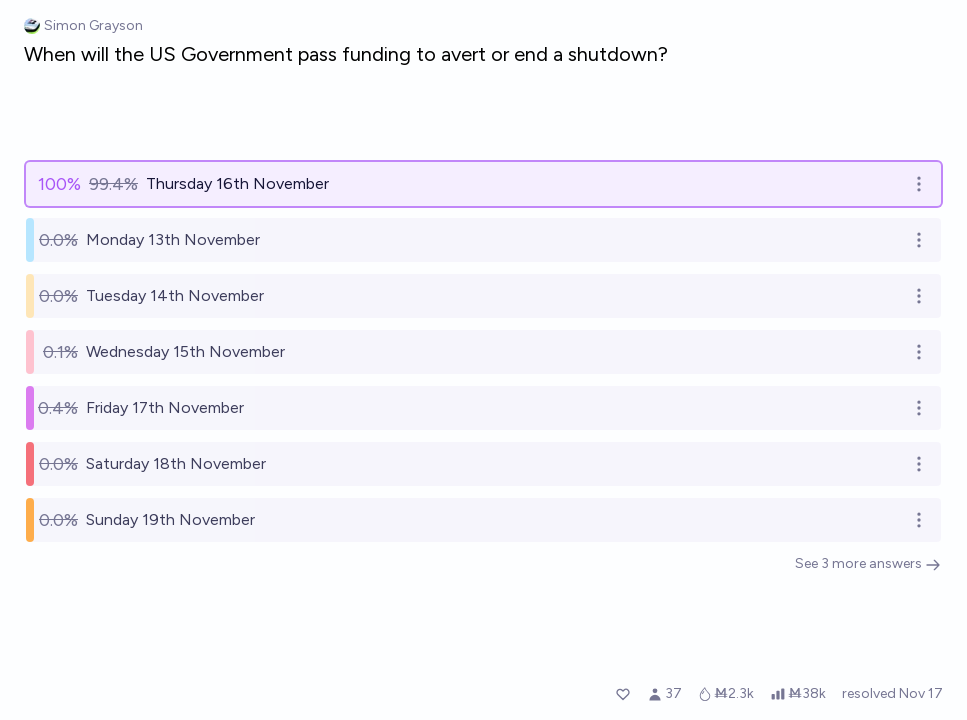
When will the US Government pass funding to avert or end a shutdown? (346, 54)
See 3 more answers (868, 564)
